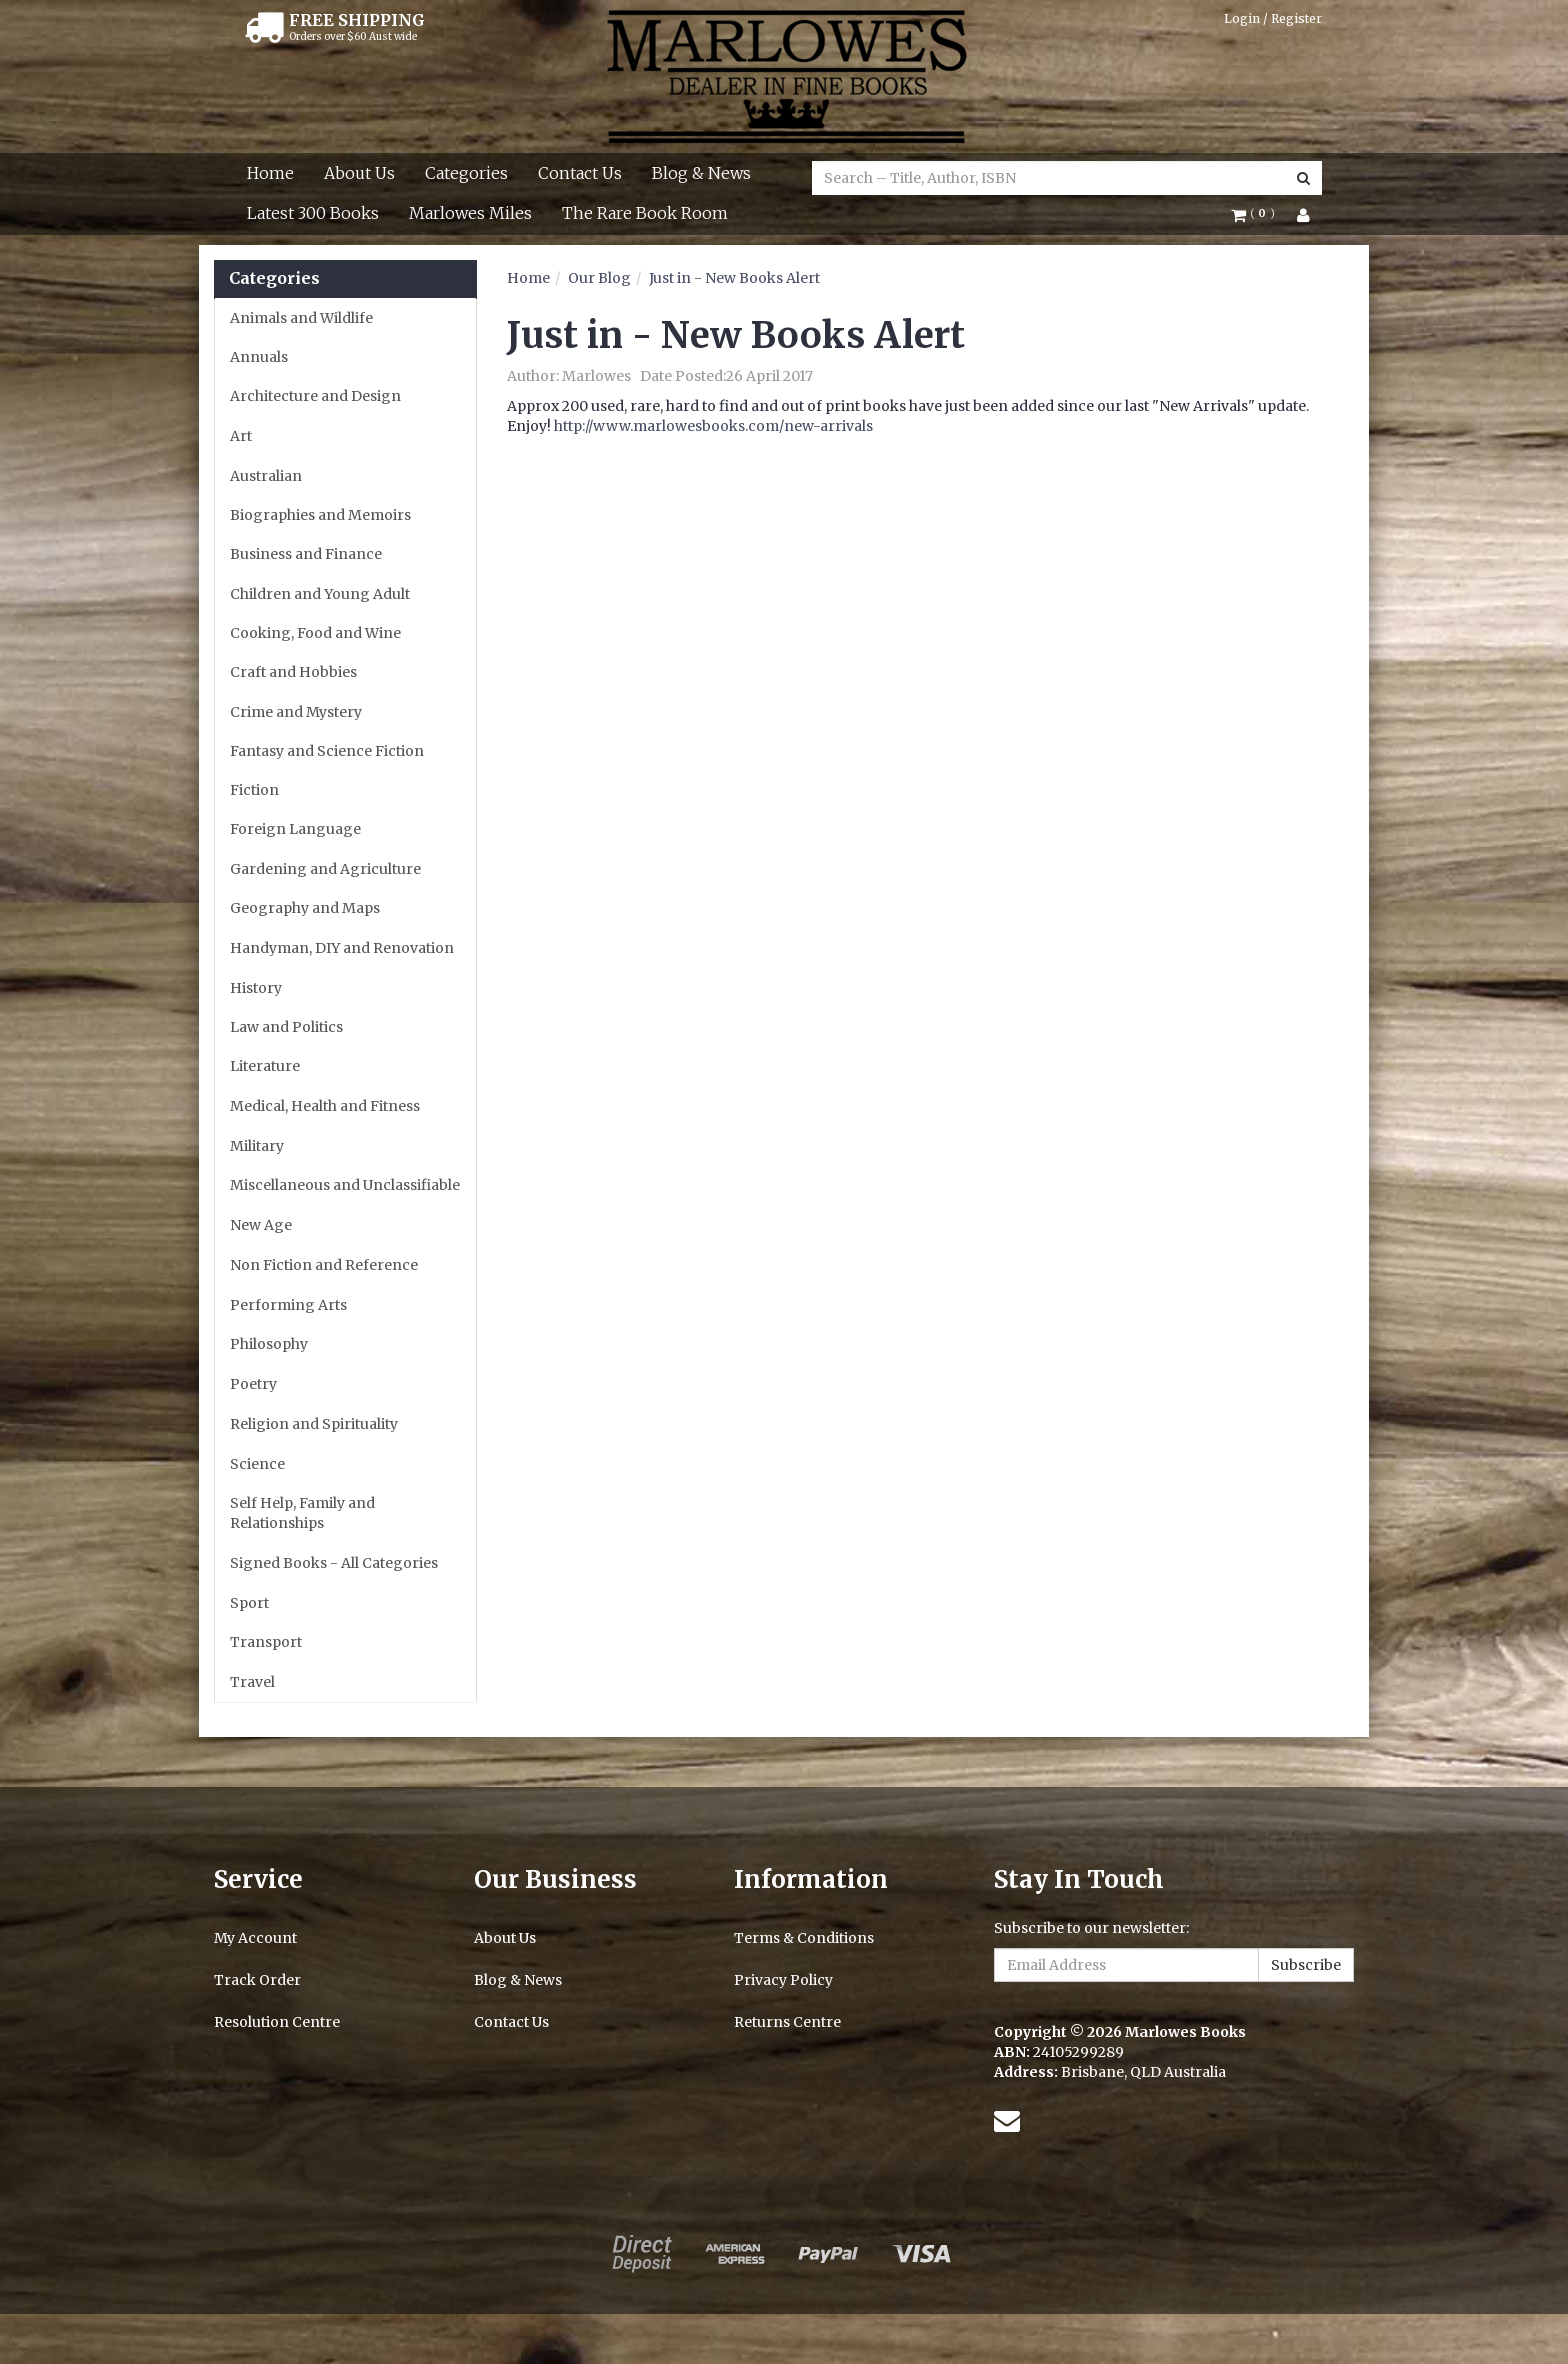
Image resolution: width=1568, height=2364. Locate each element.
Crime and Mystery (296, 712)
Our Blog (599, 278)
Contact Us (580, 173)
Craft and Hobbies (293, 672)
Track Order (257, 1980)
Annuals (259, 357)
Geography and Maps (305, 908)
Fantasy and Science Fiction (327, 751)
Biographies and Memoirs (320, 515)
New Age (261, 1225)
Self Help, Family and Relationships (302, 1513)
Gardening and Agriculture (325, 869)
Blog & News (701, 173)
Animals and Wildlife (301, 318)
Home (270, 173)
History (256, 988)
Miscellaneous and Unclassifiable (345, 1185)
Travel (252, 1682)
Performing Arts (288, 1305)
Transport (266, 1642)
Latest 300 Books (313, 213)
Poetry (253, 1384)
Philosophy (269, 1344)
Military (257, 1146)
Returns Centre (787, 2022)
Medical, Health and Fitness (325, 1106)
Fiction (254, 790)
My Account (255, 1938)
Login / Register (1273, 18)
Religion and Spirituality (314, 1424)
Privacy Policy (783, 1980)
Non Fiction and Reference (324, 1265)
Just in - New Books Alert (734, 278)
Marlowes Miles (470, 213)
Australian (266, 476)
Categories (466, 173)
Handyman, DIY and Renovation (342, 948)
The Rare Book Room (645, 213)
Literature (265, 1066)
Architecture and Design (315, 396)
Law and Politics (286, 1027)
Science (257, 1464)
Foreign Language (295, 829)
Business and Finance (306, 554)
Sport (249, 1603)
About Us (359, 173)
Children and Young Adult (320, 594)
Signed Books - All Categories (334, 1563)
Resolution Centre (277, 2022)
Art (241, 436)
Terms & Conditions (804, 1938)
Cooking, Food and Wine (315, 633)
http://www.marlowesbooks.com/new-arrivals (713, 426)
